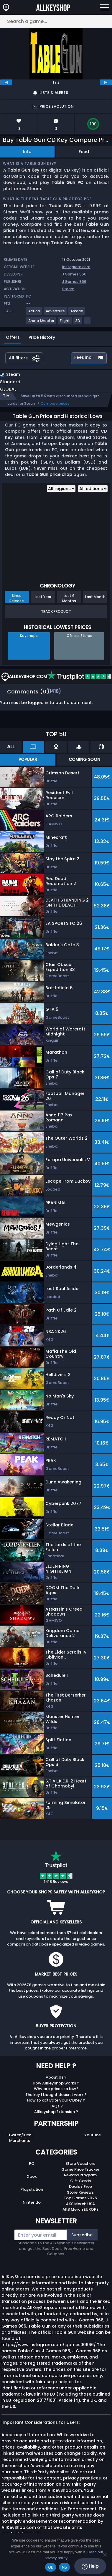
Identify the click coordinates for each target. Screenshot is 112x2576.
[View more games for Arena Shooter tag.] (41, 323)
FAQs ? (56, 2106)
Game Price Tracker (80, 2169)
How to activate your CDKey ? (56, 2100)
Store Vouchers (80, 2163)
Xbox (32, 2176)
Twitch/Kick (19, 2135)
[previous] (6, 82)
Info (27, 152)
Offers (13, 337)
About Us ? (56, 2077)
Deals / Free (80, 2186)
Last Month (95, 596)
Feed (84, 152)
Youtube (92, 2135)
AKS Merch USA (80, 2204)
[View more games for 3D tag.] (78, 323)
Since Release (16, 598)
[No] (105, 2554)
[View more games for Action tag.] (34, 313)
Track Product (56, 611)
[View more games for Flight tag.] (65, 323)
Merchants (19, 2140)
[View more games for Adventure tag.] (55, 313)
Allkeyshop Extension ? (56, 2111)
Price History (42, 337)
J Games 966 (74, 274)
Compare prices (55, 403)
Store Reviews (80, 2192)
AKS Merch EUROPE (80, 2209)
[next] (106, 82)
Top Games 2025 (80, 2198)
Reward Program (80, 2175)
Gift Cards (80, 2181)
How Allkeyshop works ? (56, 2083)
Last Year (43, 596)
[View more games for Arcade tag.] (77, 313)
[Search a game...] (56, 21)
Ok (50, 2567)
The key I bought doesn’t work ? (56, 2094)
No (64, 2567)
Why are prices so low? (56, 2089)
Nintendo (32, 2202)
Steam (68, 288)
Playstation (31, 2189)
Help (90, 2566)
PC (31, 2163)
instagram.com (76, 266)
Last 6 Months (69, 598)
